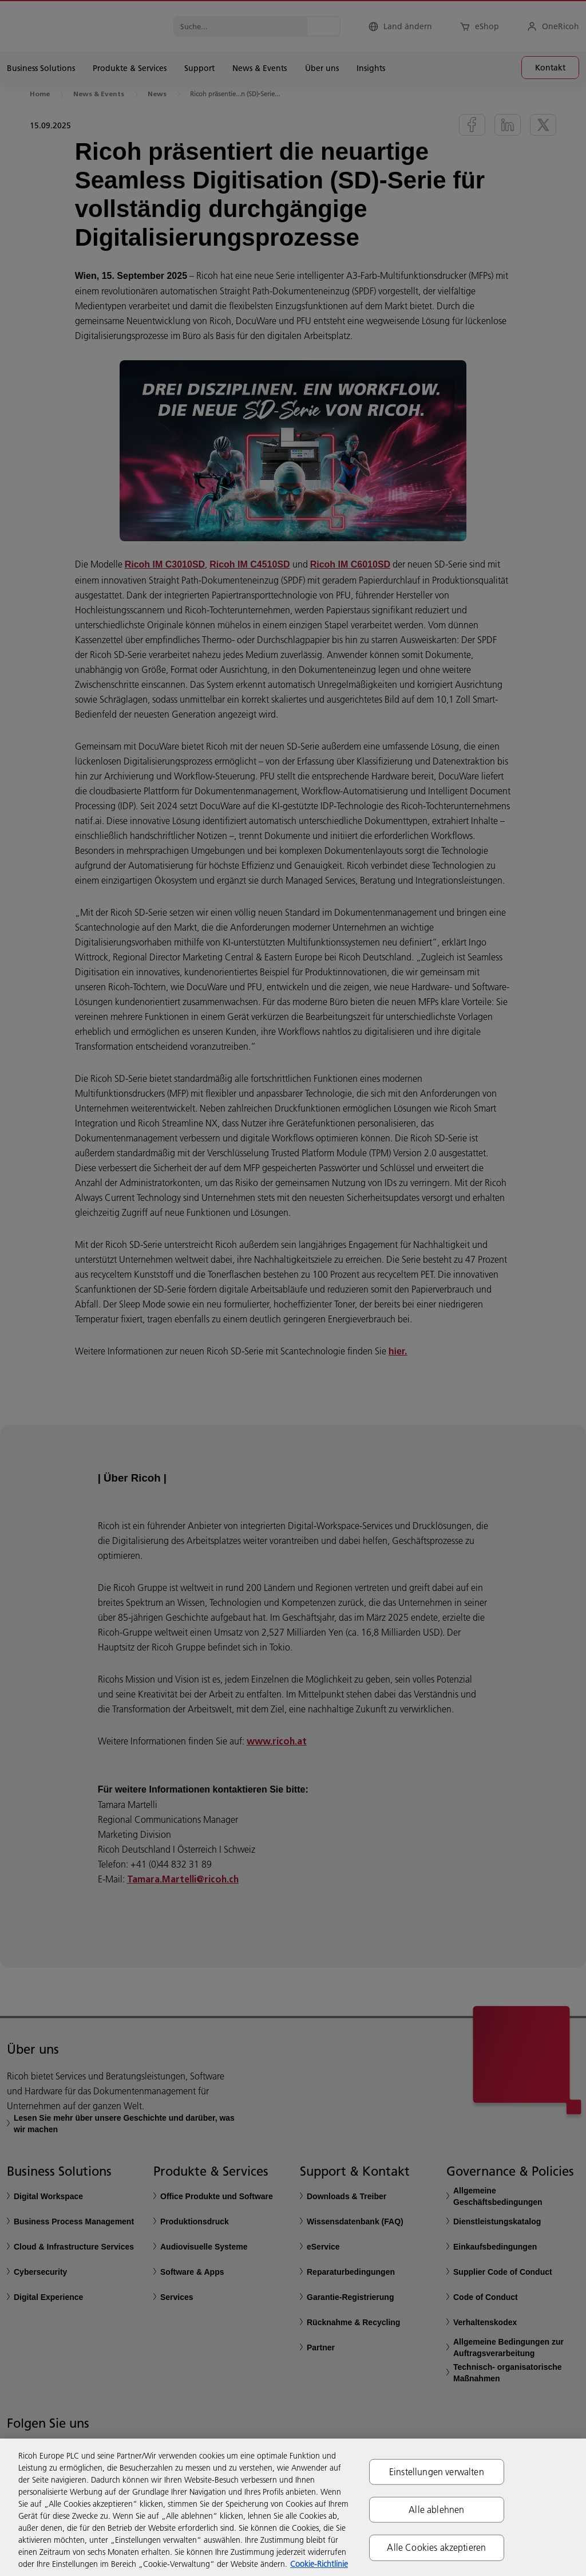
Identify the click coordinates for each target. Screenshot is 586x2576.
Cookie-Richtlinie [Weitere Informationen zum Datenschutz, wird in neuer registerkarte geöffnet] (319, 2564)
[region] (293, 2507)
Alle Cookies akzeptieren (436, 2547)
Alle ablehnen (436, 2509)
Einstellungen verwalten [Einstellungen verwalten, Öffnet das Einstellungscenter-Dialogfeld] (436, 2471)
